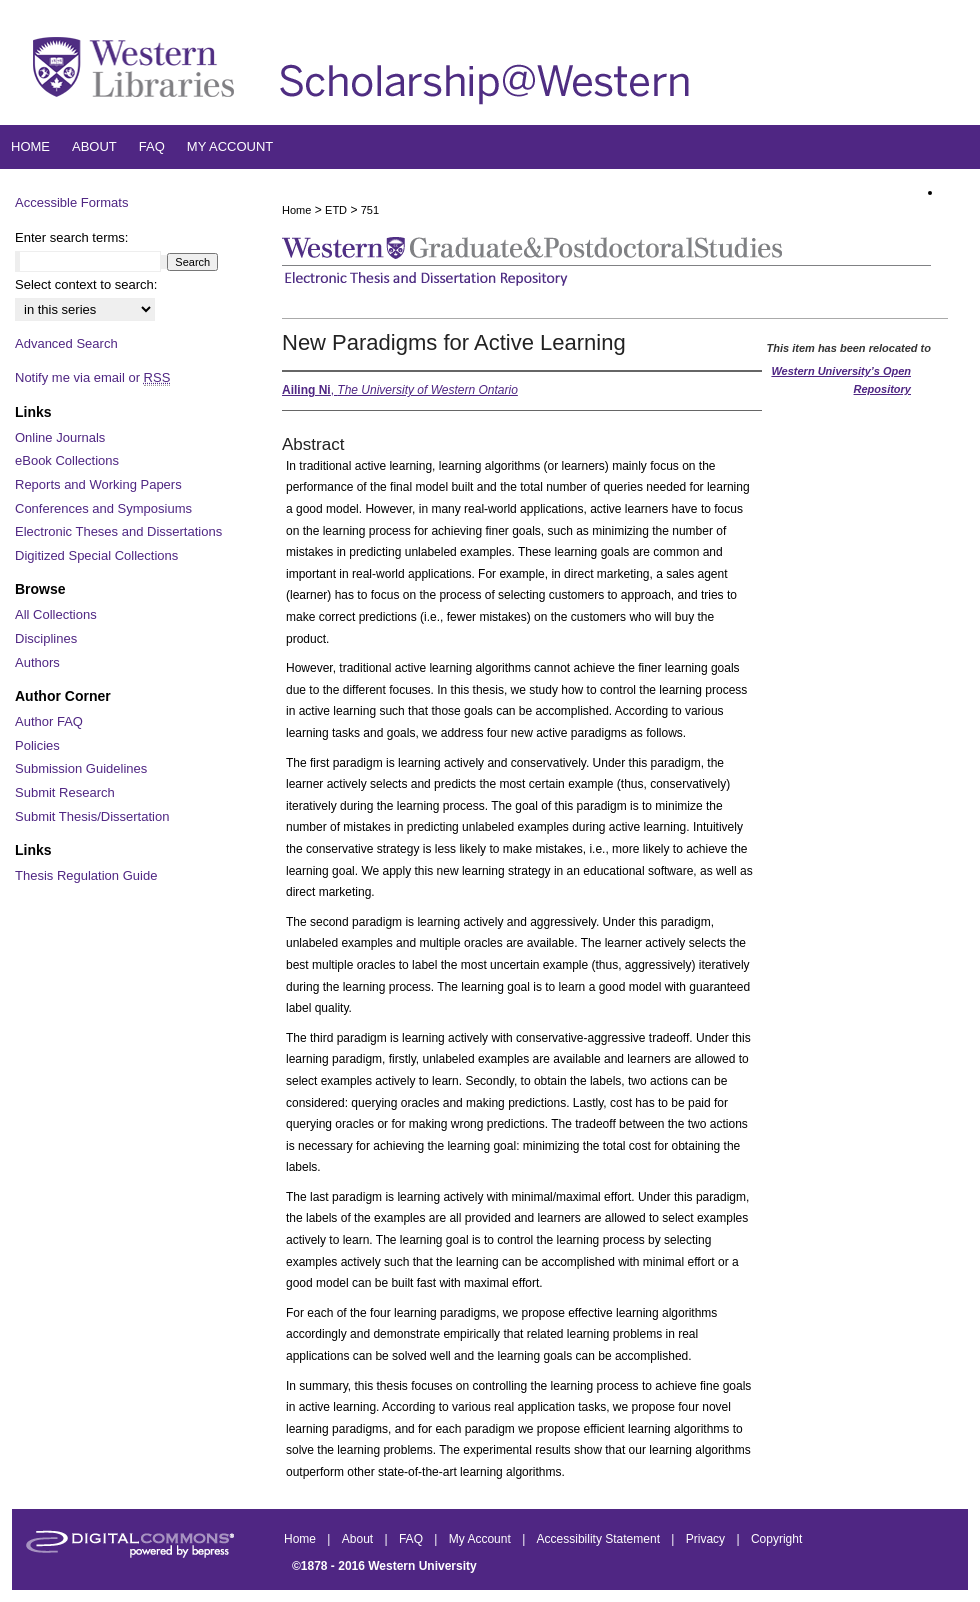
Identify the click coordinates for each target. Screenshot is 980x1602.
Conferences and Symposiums (103, 508)
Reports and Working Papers (98, 484)
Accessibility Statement (600, 1539)
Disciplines (46, 638)
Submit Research (65, 792)
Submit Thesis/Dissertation (92, 816)
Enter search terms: (71, 237)
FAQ (412, 1539)
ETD (336, 210)
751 (370, 210)
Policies (37, 745)
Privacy (707, 1539)
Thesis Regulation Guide (86, 875)
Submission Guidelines (81, 768)
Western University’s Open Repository (841, 380)
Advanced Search (66, 343)
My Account (481, 1539)
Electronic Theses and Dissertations (118, 531)
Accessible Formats (71, 202)
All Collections (56, 614)
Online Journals (60, 437)
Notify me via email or (92, 378)
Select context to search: (86, 284)
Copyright (776, 1539)
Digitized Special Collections (96, 555)
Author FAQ (49, 721)
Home (296, 210)
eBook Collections (67, 460)
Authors (37, 662)
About (359, 1539)
